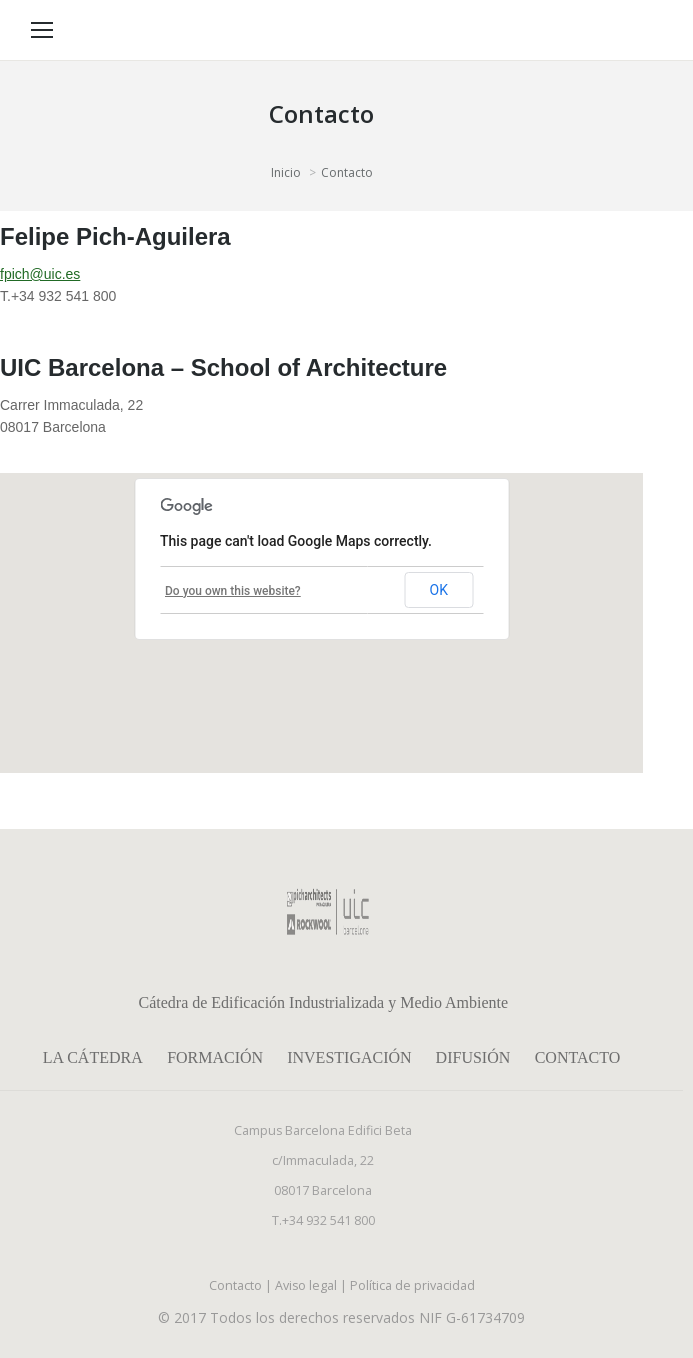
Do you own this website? (233, 591)
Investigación (349, 1057)
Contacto (578, 1057)
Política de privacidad (412, 1285)
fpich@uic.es (40, 274)
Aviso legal (306, 1285)
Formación (215, 1057)
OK (439, 590)
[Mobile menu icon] (42, 30)
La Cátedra (93, 1057)
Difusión (473, 1057)
